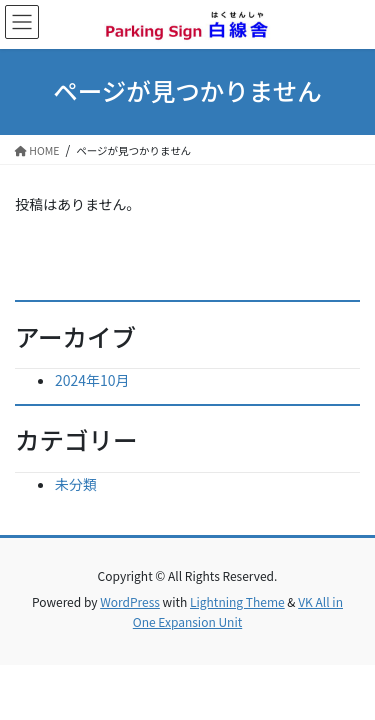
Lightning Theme (237, 601)
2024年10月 (92, 380)
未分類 (76, 484)
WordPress (130, 601)
